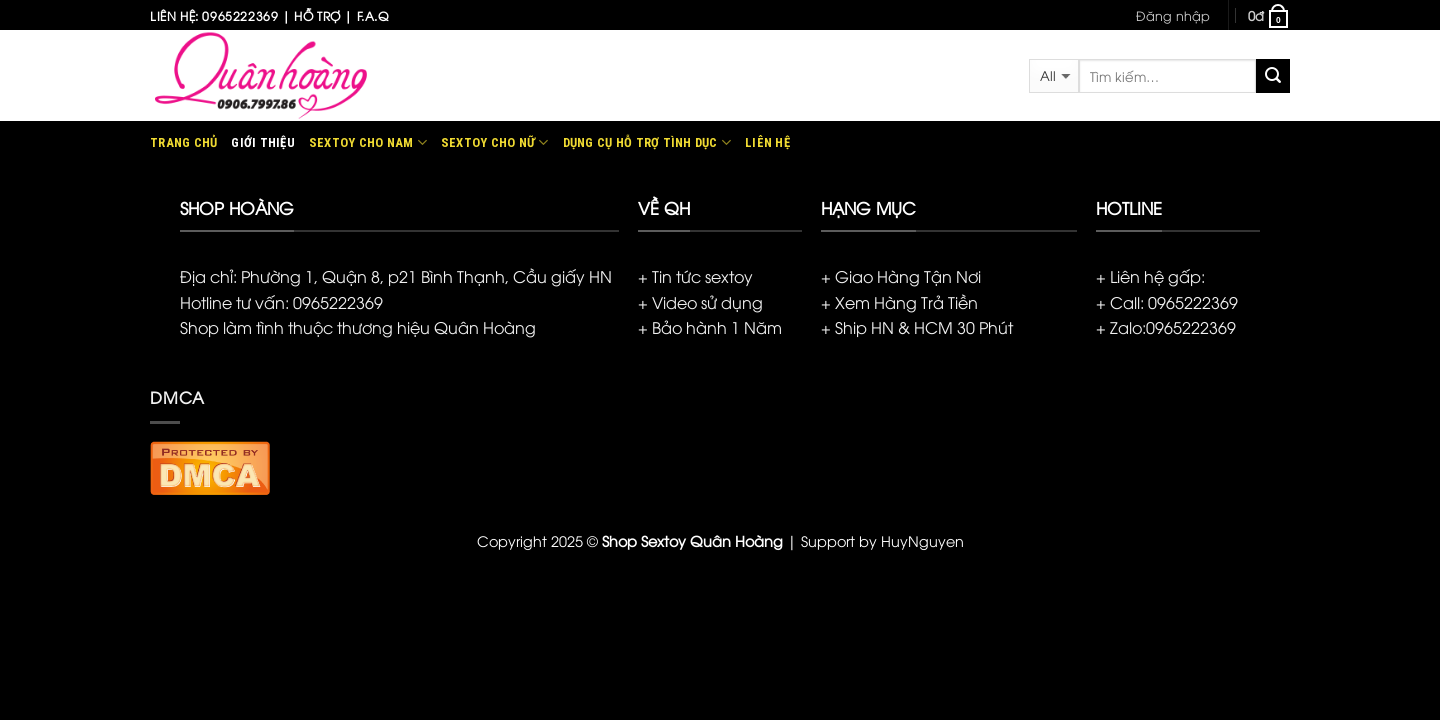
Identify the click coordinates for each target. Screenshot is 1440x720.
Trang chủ (183, 142)
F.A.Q (373, 15)
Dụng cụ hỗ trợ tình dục (647, 142)
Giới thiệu (263, 142)
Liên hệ (767, 142)
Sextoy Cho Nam (368, 142)
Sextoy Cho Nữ (495, 142)
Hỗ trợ (317, 15)
